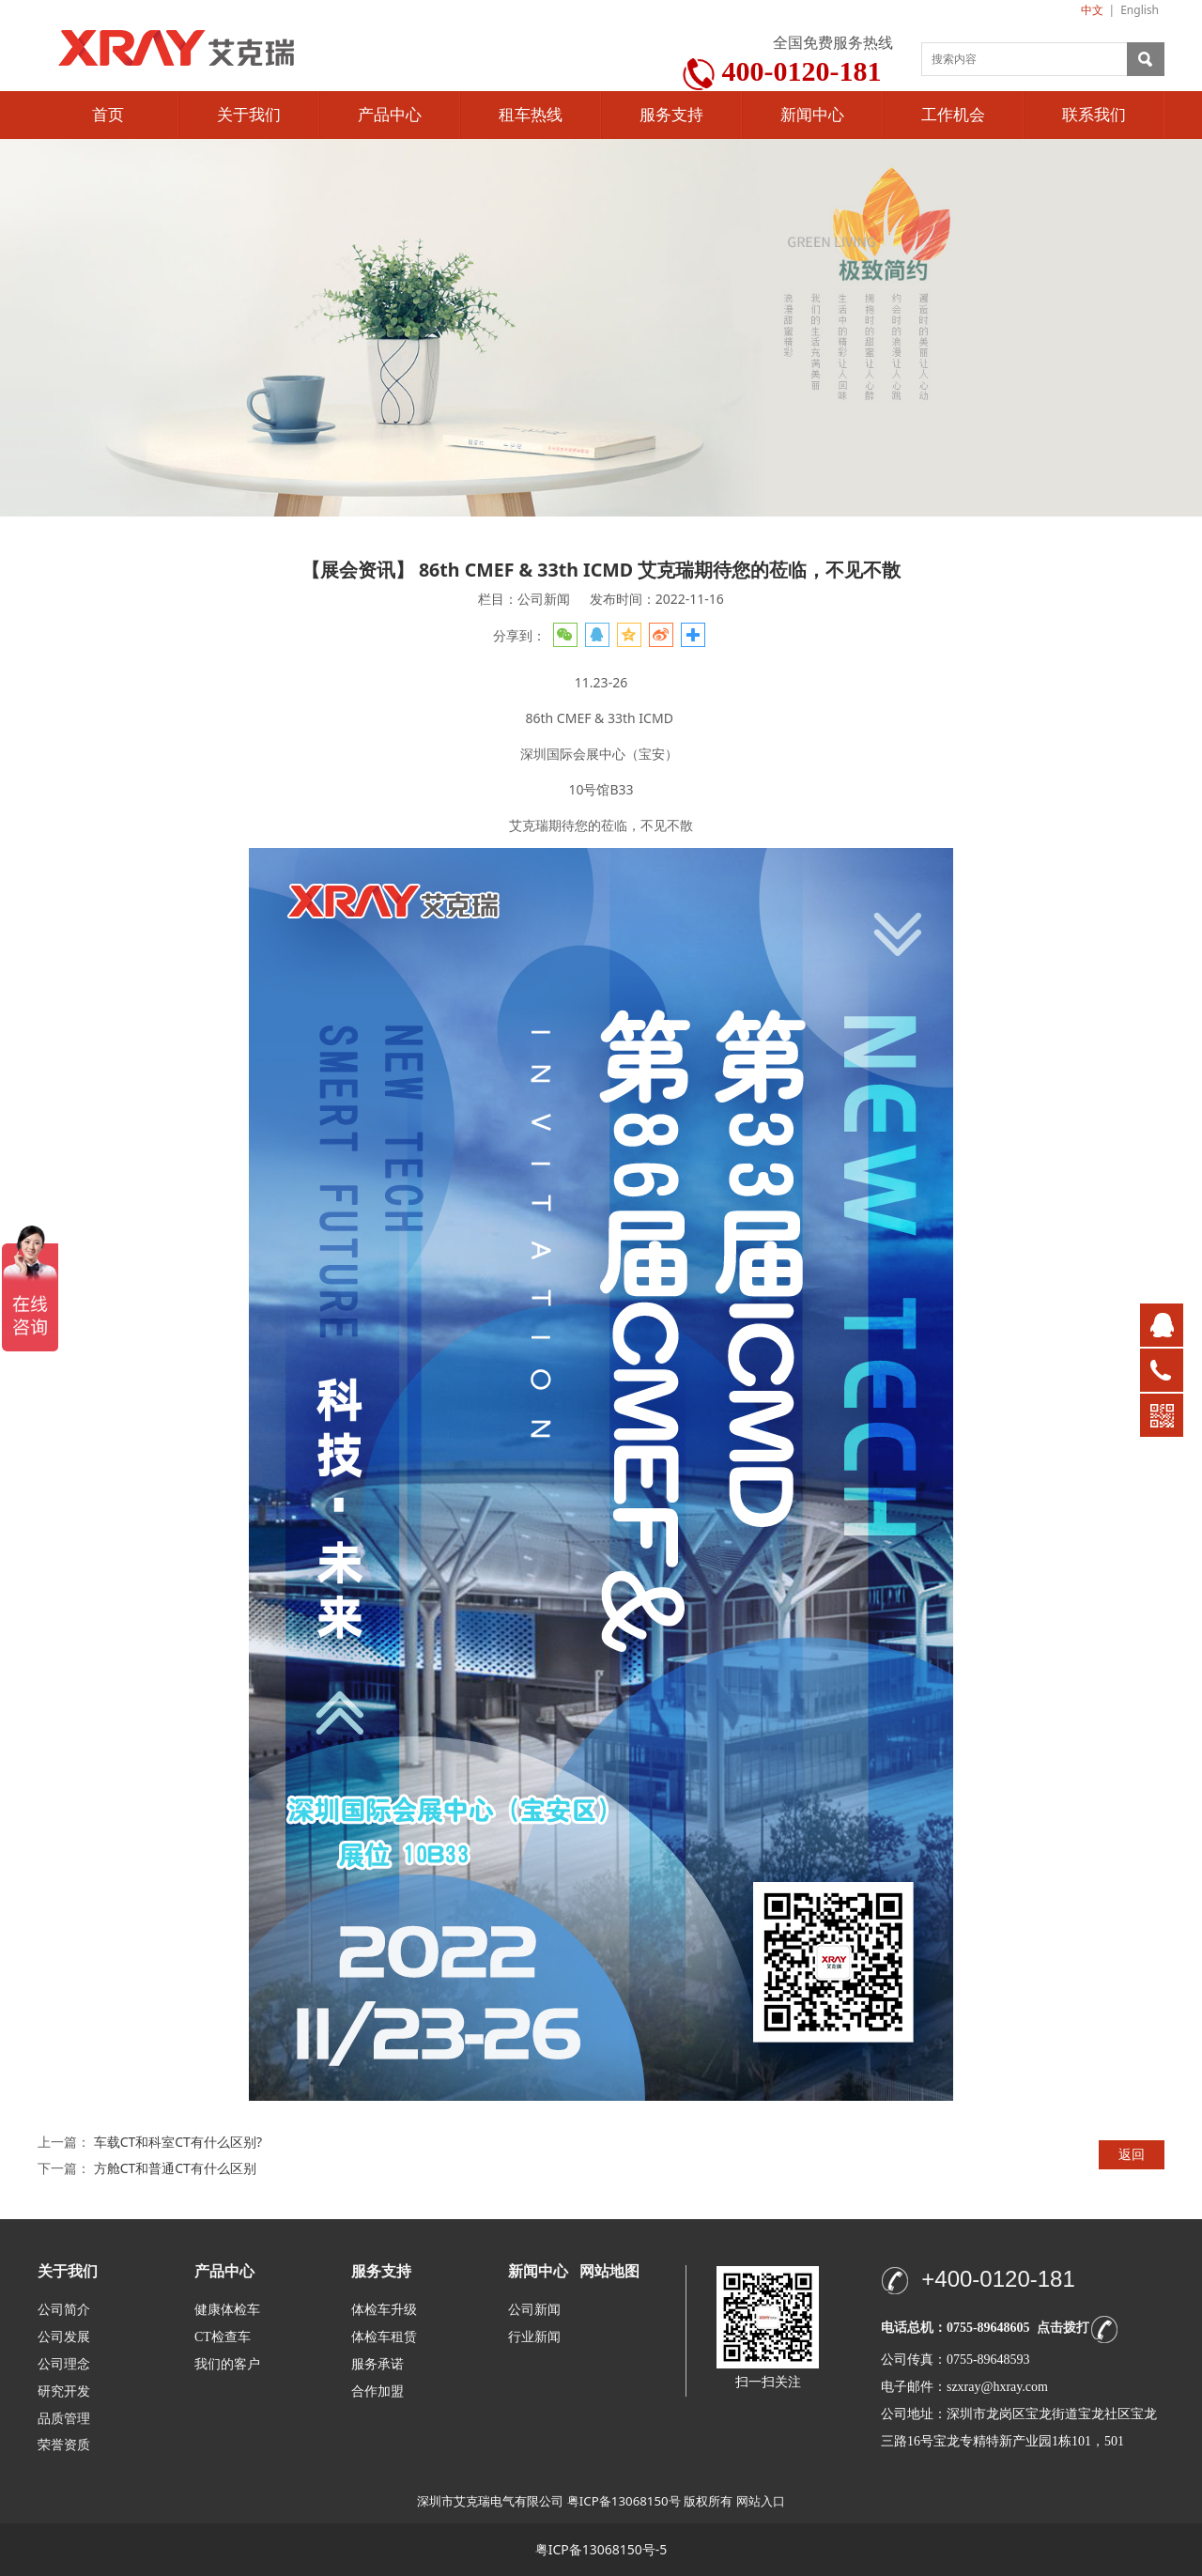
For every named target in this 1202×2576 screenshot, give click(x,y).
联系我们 (1094, 115)
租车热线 (530, 115)
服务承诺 (377, 2364)
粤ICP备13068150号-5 (601, 2549)
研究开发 (64, 2391)
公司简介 (64, 2310)
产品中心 (390, 115)
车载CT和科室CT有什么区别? (178, 2142)
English (1139, 10)
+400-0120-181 (997, 2278)
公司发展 (64, 2337)
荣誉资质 (64, 2444)
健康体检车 (227, 2310)
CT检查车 (222, 2337)
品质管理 (64, 2418)
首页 (108, 115)
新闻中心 (812, 115)
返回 (1131, 2154)
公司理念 (64, 2364)
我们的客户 (227, 2364)
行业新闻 (534, 2337)
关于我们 (249, 115)
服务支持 (671, 115)
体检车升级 (384, 2310)
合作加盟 (377, 2391)
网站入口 (760, 2500)
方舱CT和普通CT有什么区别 (175, 2168)
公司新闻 (534, 2310)
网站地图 (609, 2271)
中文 (1092, 10)
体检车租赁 (384, 2337)
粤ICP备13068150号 (624, 2500)
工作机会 (953, 115)
